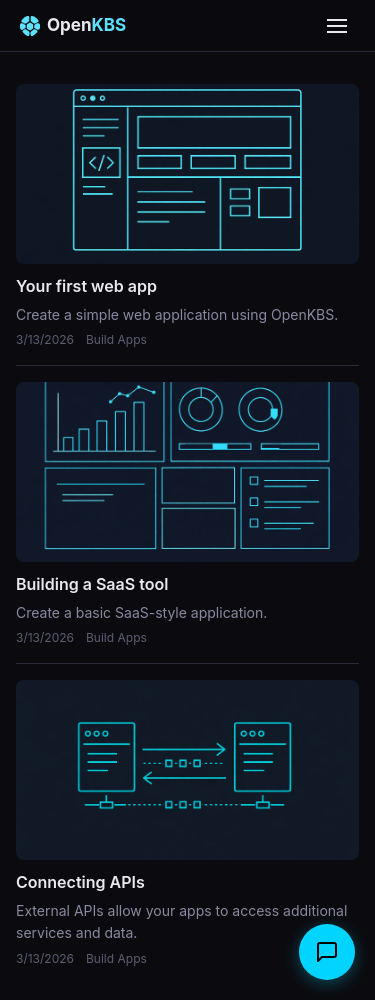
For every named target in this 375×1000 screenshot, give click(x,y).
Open (73, 25)
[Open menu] (337, 26)
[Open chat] (327, 952)
